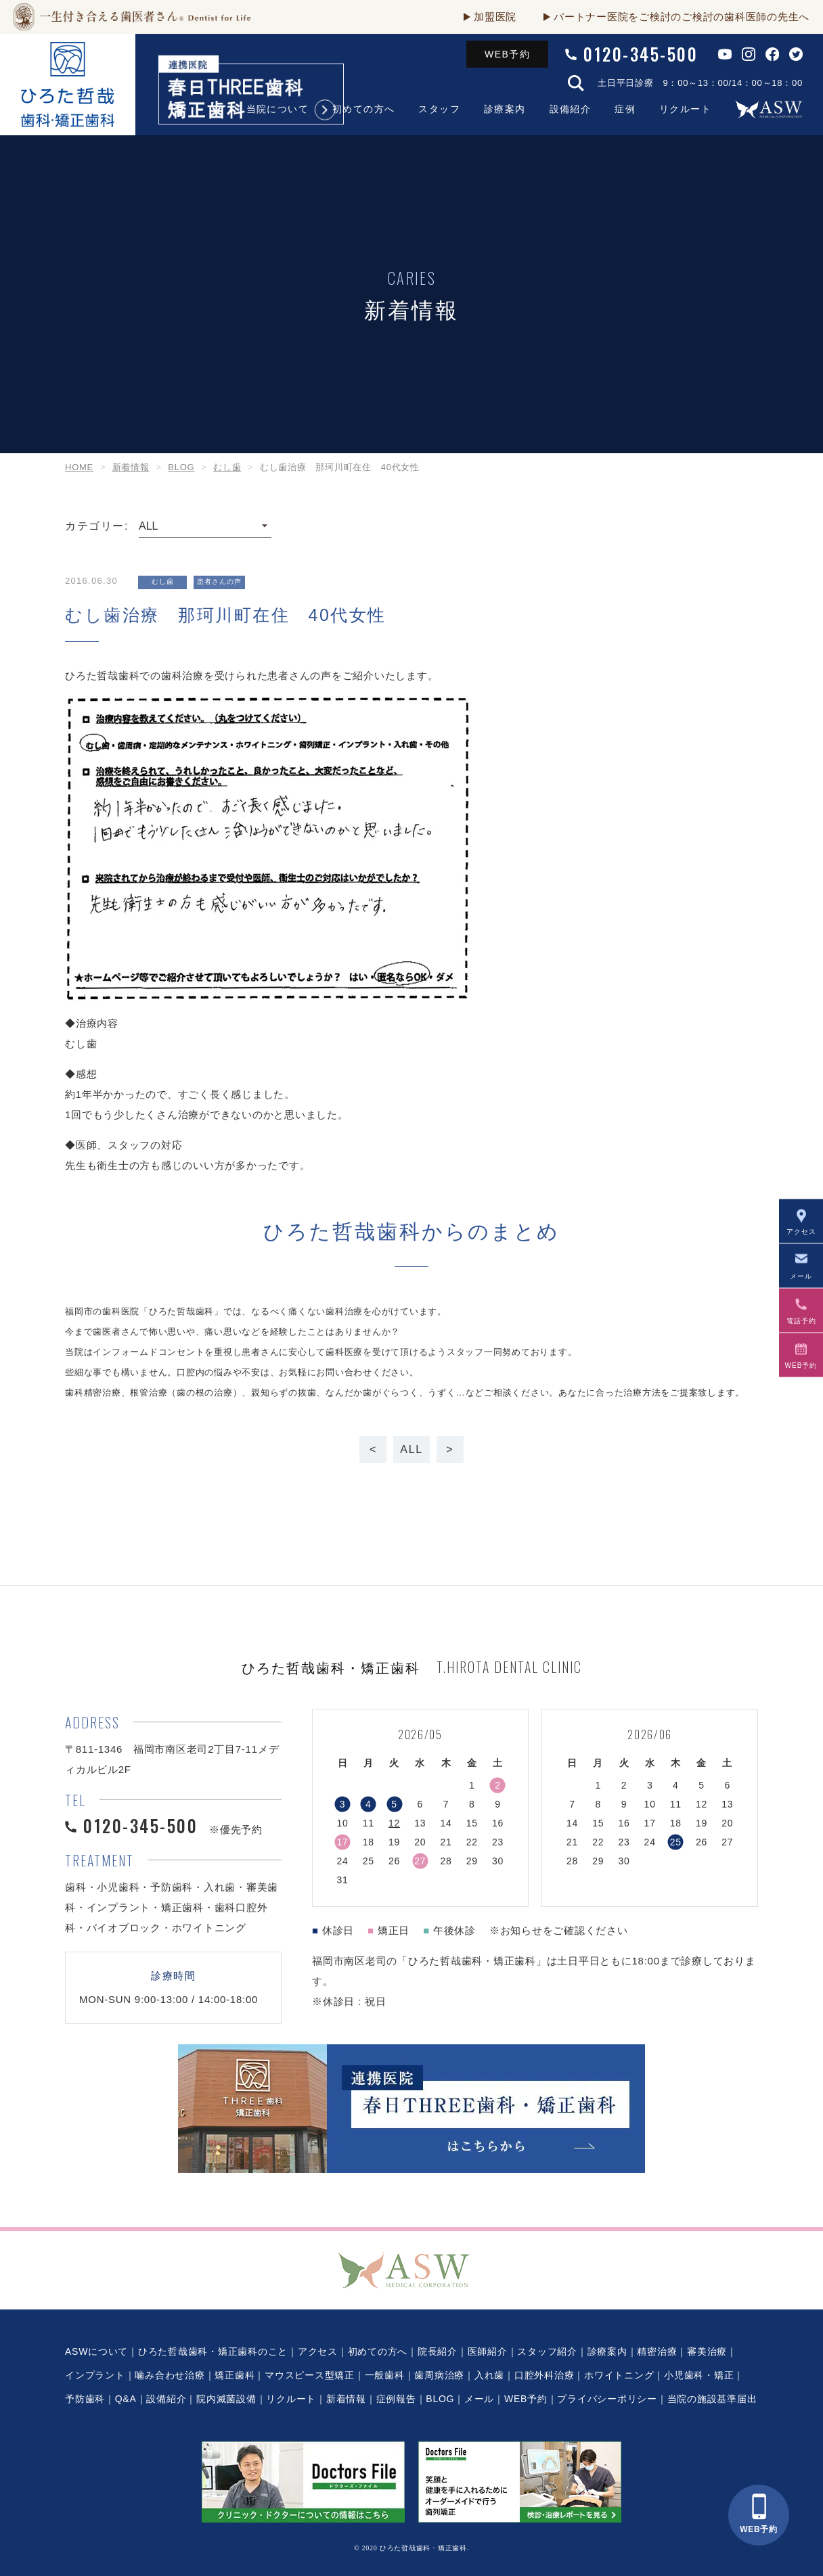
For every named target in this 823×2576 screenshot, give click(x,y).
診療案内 (505, 109)
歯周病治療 (439, 2375)
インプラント (95, 2375)
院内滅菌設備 (226, 2398)
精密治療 (657, 2351)
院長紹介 (438, 2351)
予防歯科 (85, 2398)
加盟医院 (495, 16)
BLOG (440, 2398)
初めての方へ (363, 109)
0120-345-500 (640, 53)
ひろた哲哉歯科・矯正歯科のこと (213, 2351)
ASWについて (96, 2351)
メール (479, 2398)
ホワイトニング (619, 2375)
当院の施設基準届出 (712, 2398)
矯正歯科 (234, 2375)
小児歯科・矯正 (699, 2375)
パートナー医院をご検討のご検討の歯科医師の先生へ (681, 16)
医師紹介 (488, 2351)
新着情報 (346, 2398)
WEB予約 (507, 54)
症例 (625, 109)
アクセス (318, 2351)
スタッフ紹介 (547, 2351)
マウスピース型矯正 (310, 2375)
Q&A (126, 2398)
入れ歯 (489, 2375)
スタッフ (439, 109)
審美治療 (707, 2351)
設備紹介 (571, 109)
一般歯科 (385, 2375)
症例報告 (396, 2398)
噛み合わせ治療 (169, 2375)
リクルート (685, 109)
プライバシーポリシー (607, 2398)
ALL (411, 1449)
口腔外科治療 (544, 2375)
